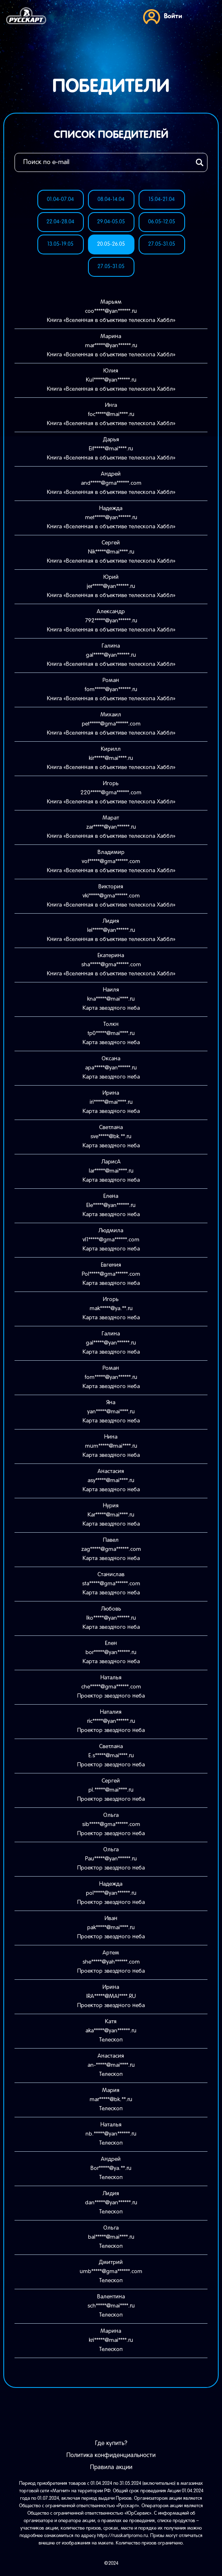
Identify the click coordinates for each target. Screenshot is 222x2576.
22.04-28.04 (60, 222)
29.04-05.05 (111, 222)
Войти (162, 16)
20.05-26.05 (111, 244)
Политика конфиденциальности (111, 2455)
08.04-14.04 (111, 199)
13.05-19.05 (60, 244)
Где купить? (111, 2443)
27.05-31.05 (161, 244)
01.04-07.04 (60, 199)
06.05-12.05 (161, 222)
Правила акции (111, 2467)
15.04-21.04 (162, 199)
